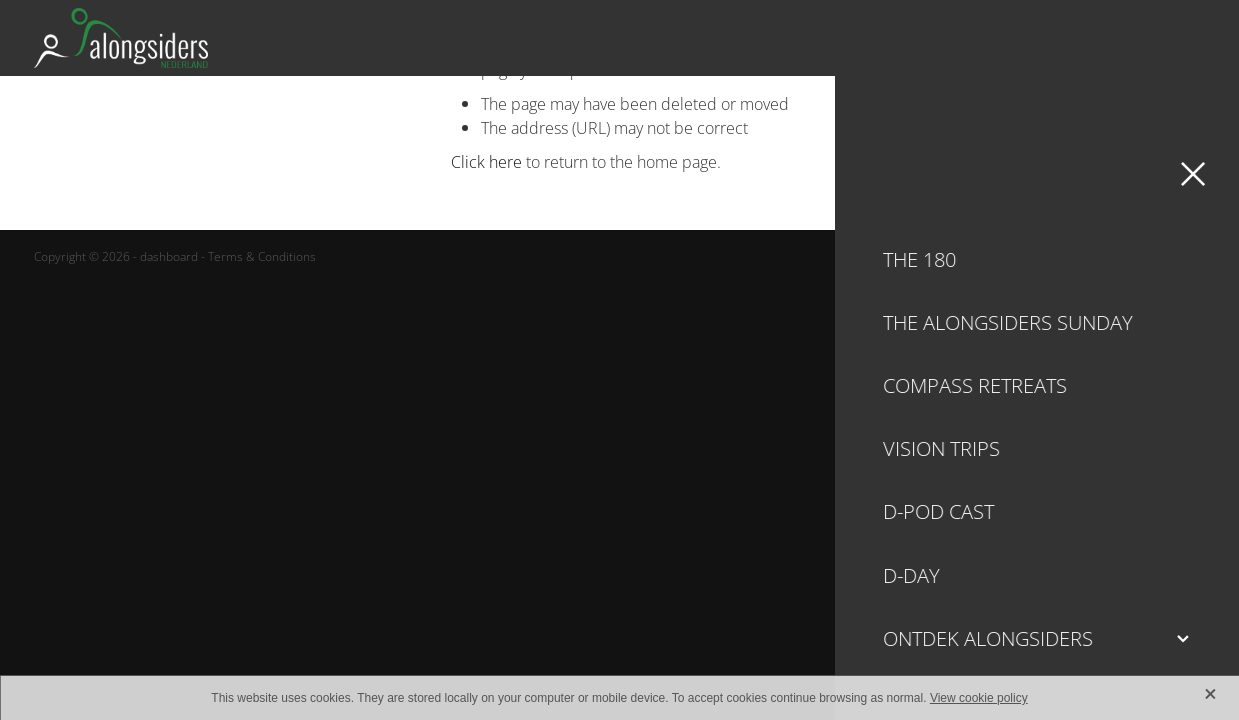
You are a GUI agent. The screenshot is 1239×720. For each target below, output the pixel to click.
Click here (486, 162)
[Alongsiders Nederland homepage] (473, 38)
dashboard (169, 256)
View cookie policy (979, 698)
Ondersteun (1074, 38)
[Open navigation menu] (1181, 38)
